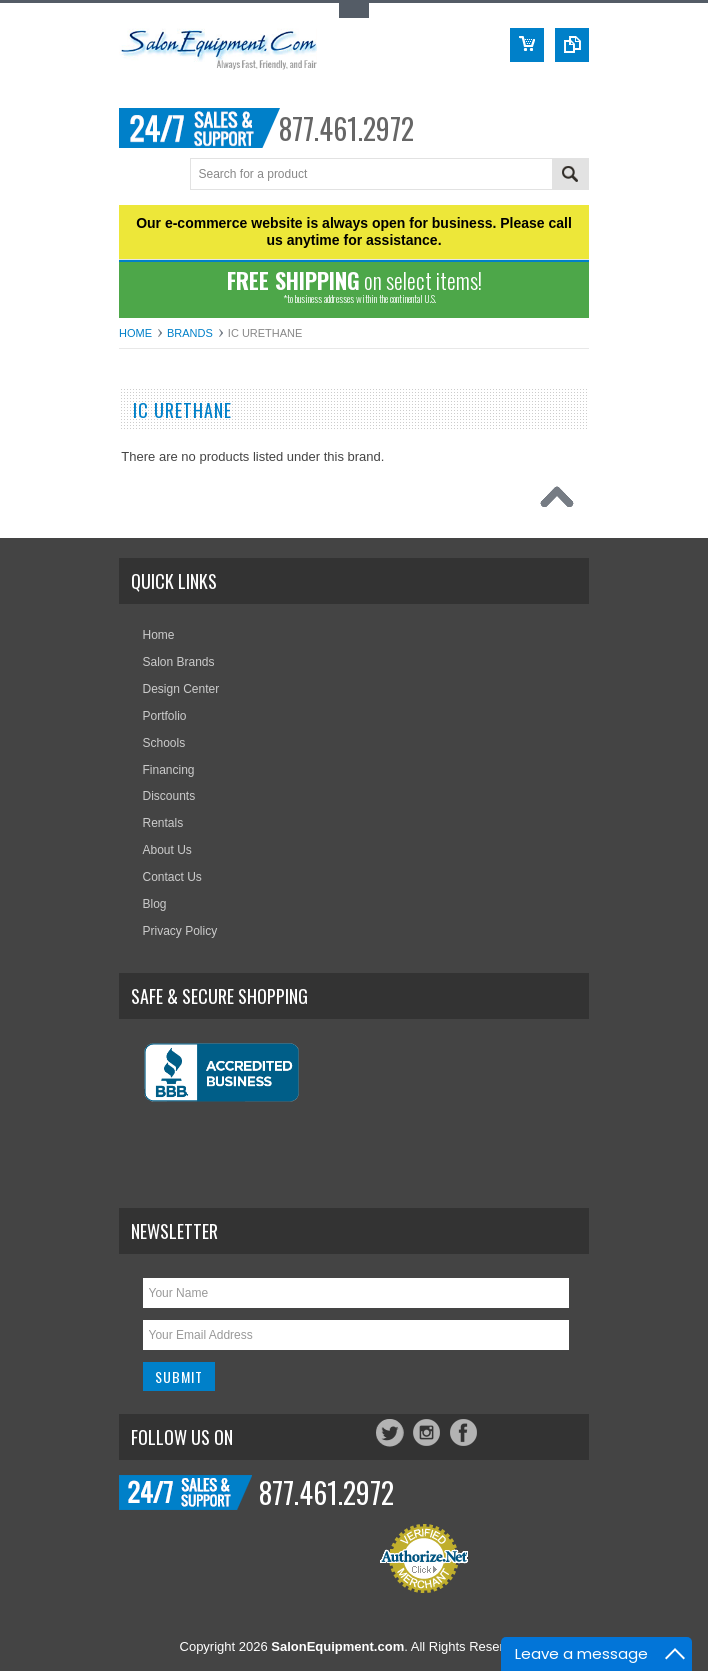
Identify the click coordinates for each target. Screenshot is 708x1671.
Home (135, 333)
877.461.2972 (346, 128)
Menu (136, 175)
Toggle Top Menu (354, 10)
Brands (190, 333)
